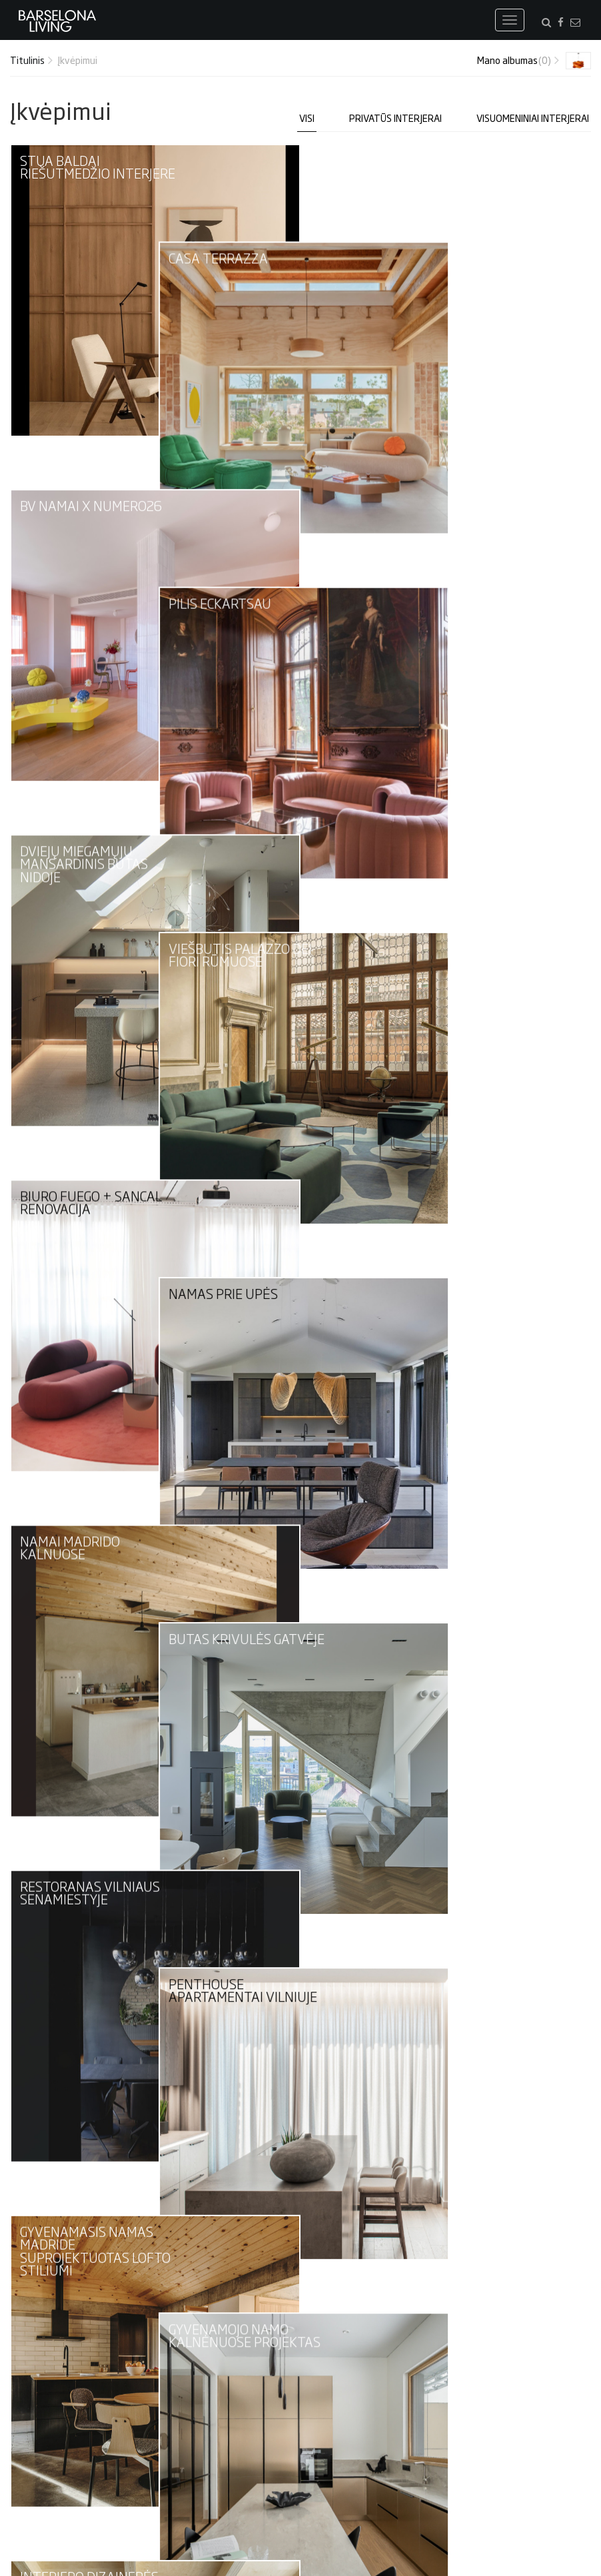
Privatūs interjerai (395, 118)
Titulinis (27, 60)
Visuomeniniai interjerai (532, 118)
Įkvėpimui (77, 60)
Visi (306, 118)
